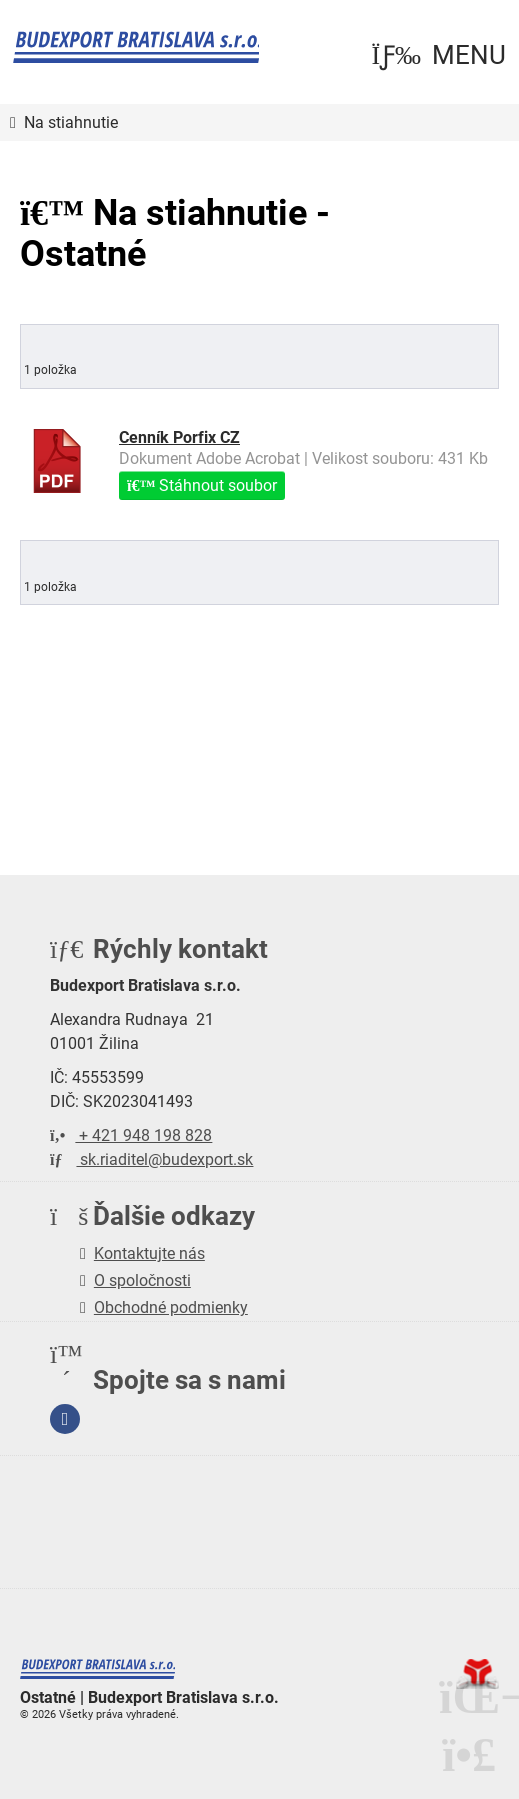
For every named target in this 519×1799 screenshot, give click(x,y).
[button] (438, 55)
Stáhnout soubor (202, 484)
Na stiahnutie (71, 122)
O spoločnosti (142, 1279)
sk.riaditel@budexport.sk (151, 1158)
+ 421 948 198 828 (131, 1134)
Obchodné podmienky (171, 1306)
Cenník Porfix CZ (179, 436)
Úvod (136, 47)
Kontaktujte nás (149, 1252)
